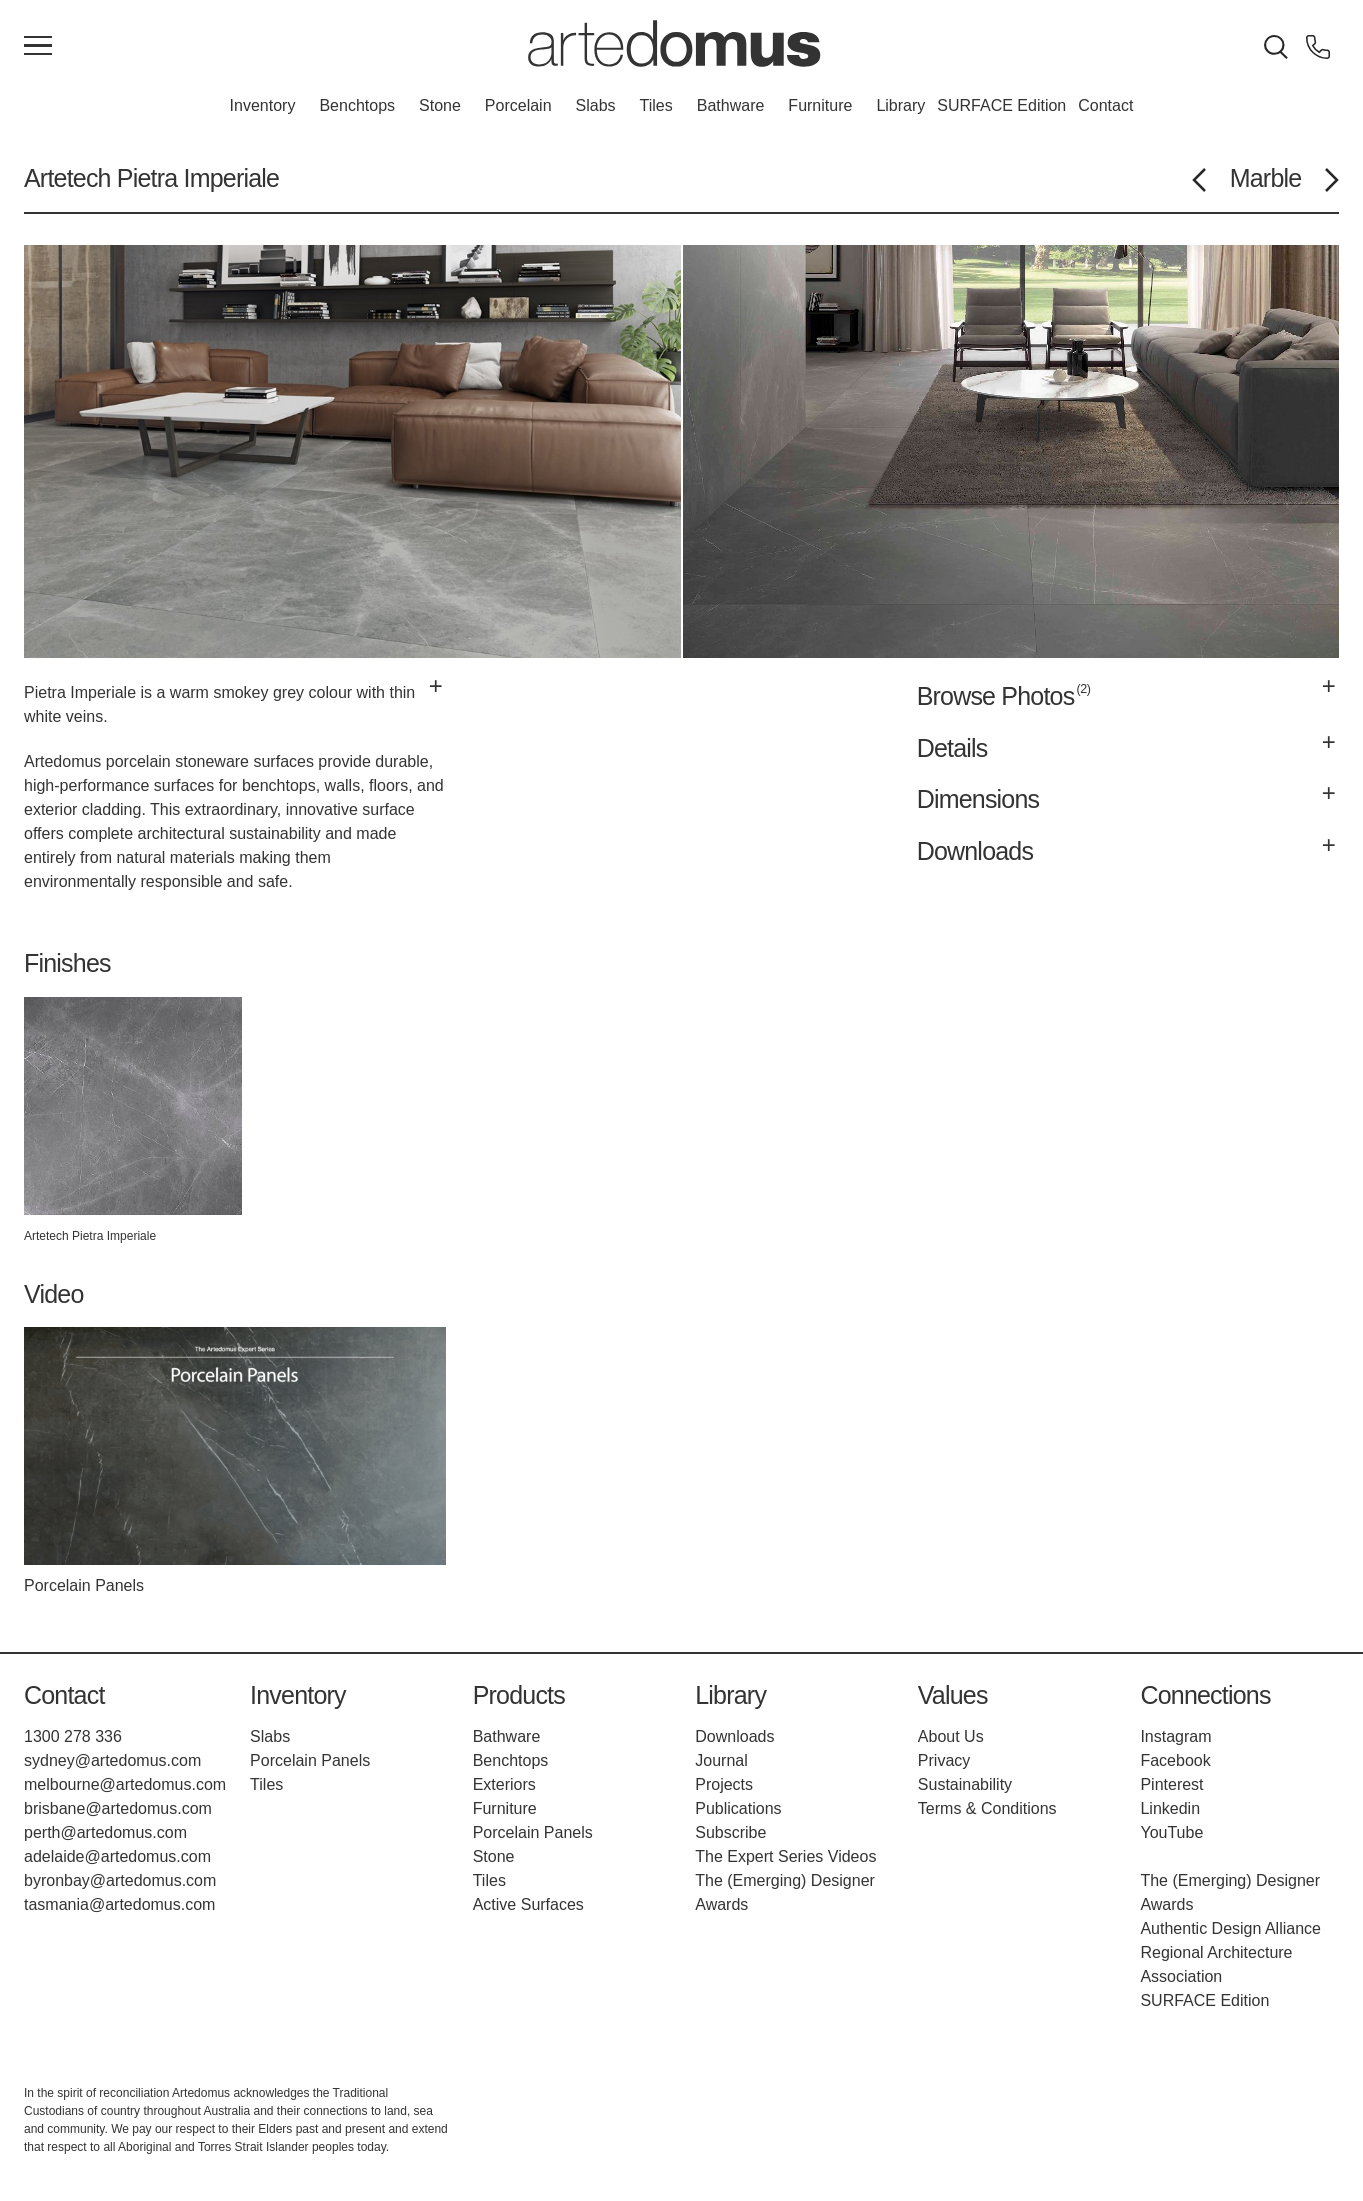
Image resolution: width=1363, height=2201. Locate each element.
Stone (440, 105)
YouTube (1171, 1832)
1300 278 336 (73, 1736)
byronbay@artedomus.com (120, 1880)
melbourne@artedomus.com (125, 1784)
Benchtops (357, 105)
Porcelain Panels (310, 1760)
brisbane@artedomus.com (118, 1808)
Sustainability (965, 1784)
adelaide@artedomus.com (117, 1856)
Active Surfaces (528, 1904)
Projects (724, 1784)
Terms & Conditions (987, 1808)
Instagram (1175, 1736)
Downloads (734, 1736)
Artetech (67, 178)
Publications (738, 1808)
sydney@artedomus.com (112, 1760)
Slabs (596, 105)
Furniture (820, 105)
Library (900, 105)
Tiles (656, 105)
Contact (1105, 105)
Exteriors (504, 1784)
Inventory (263, 105)
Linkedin (1170, 1808)
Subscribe (730, 1832)
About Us (951, 1736)
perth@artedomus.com (105, 1832)
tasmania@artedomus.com (119, 1904)
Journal (721, 1760)
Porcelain (518, 105)
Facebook (1175, 1760)
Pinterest (1171, 1784)
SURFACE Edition (1001, 105)
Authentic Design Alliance (1230, 1928)
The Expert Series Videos (785, 1856)
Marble (1266, 178)
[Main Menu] (38, 47)
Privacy (944, 1760)
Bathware (731, 105)
